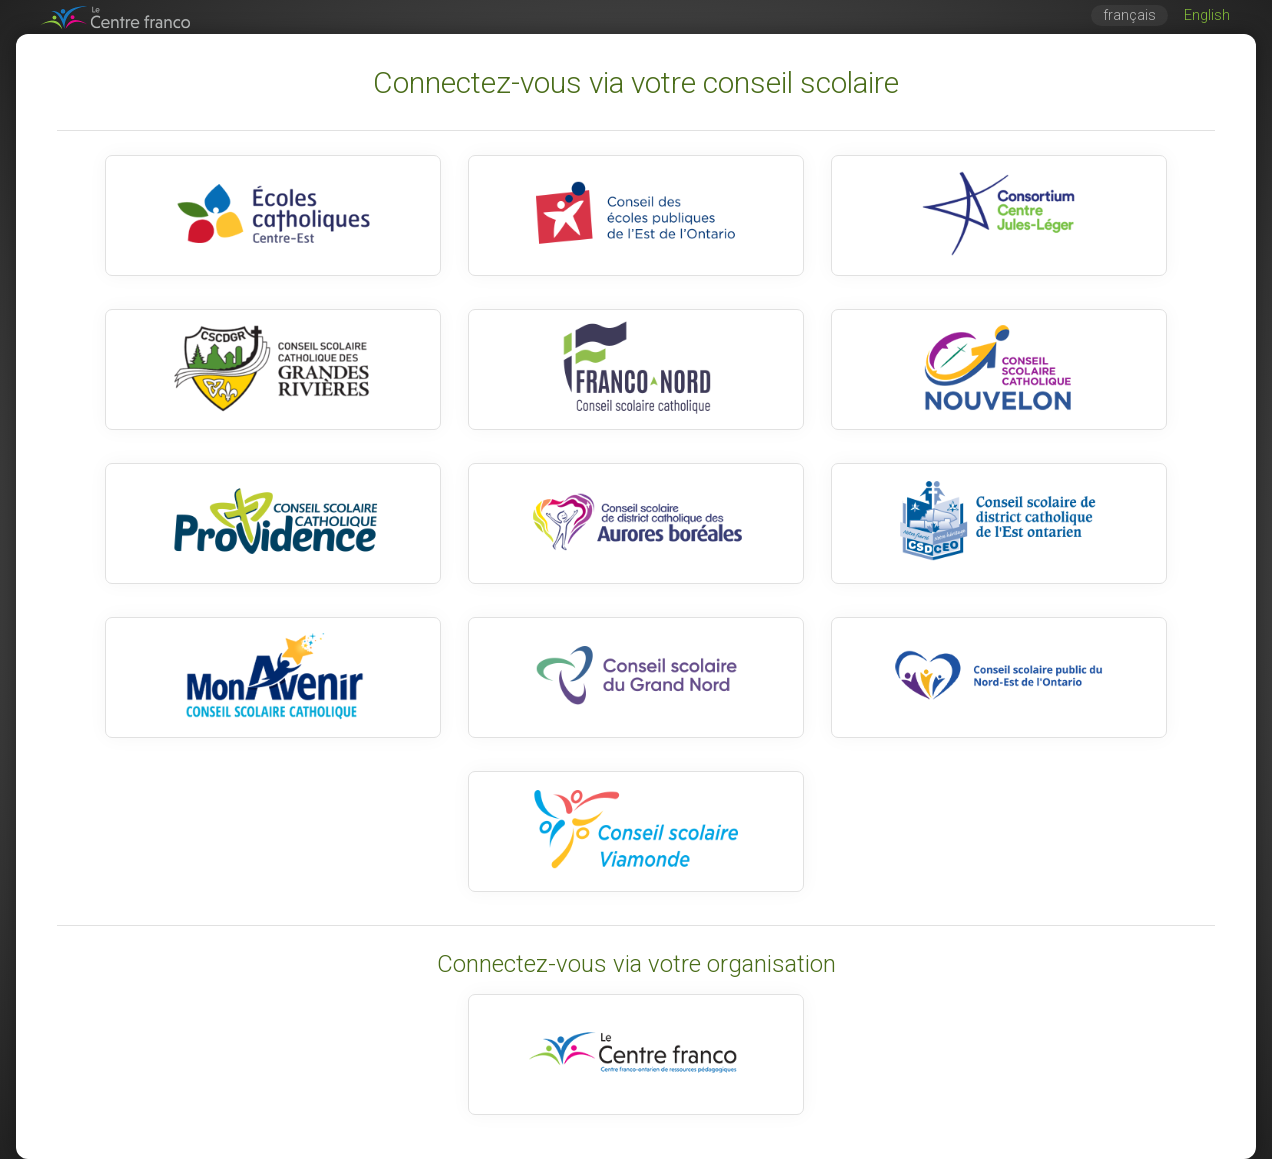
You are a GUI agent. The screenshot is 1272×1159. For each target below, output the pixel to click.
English (1207, 15)
